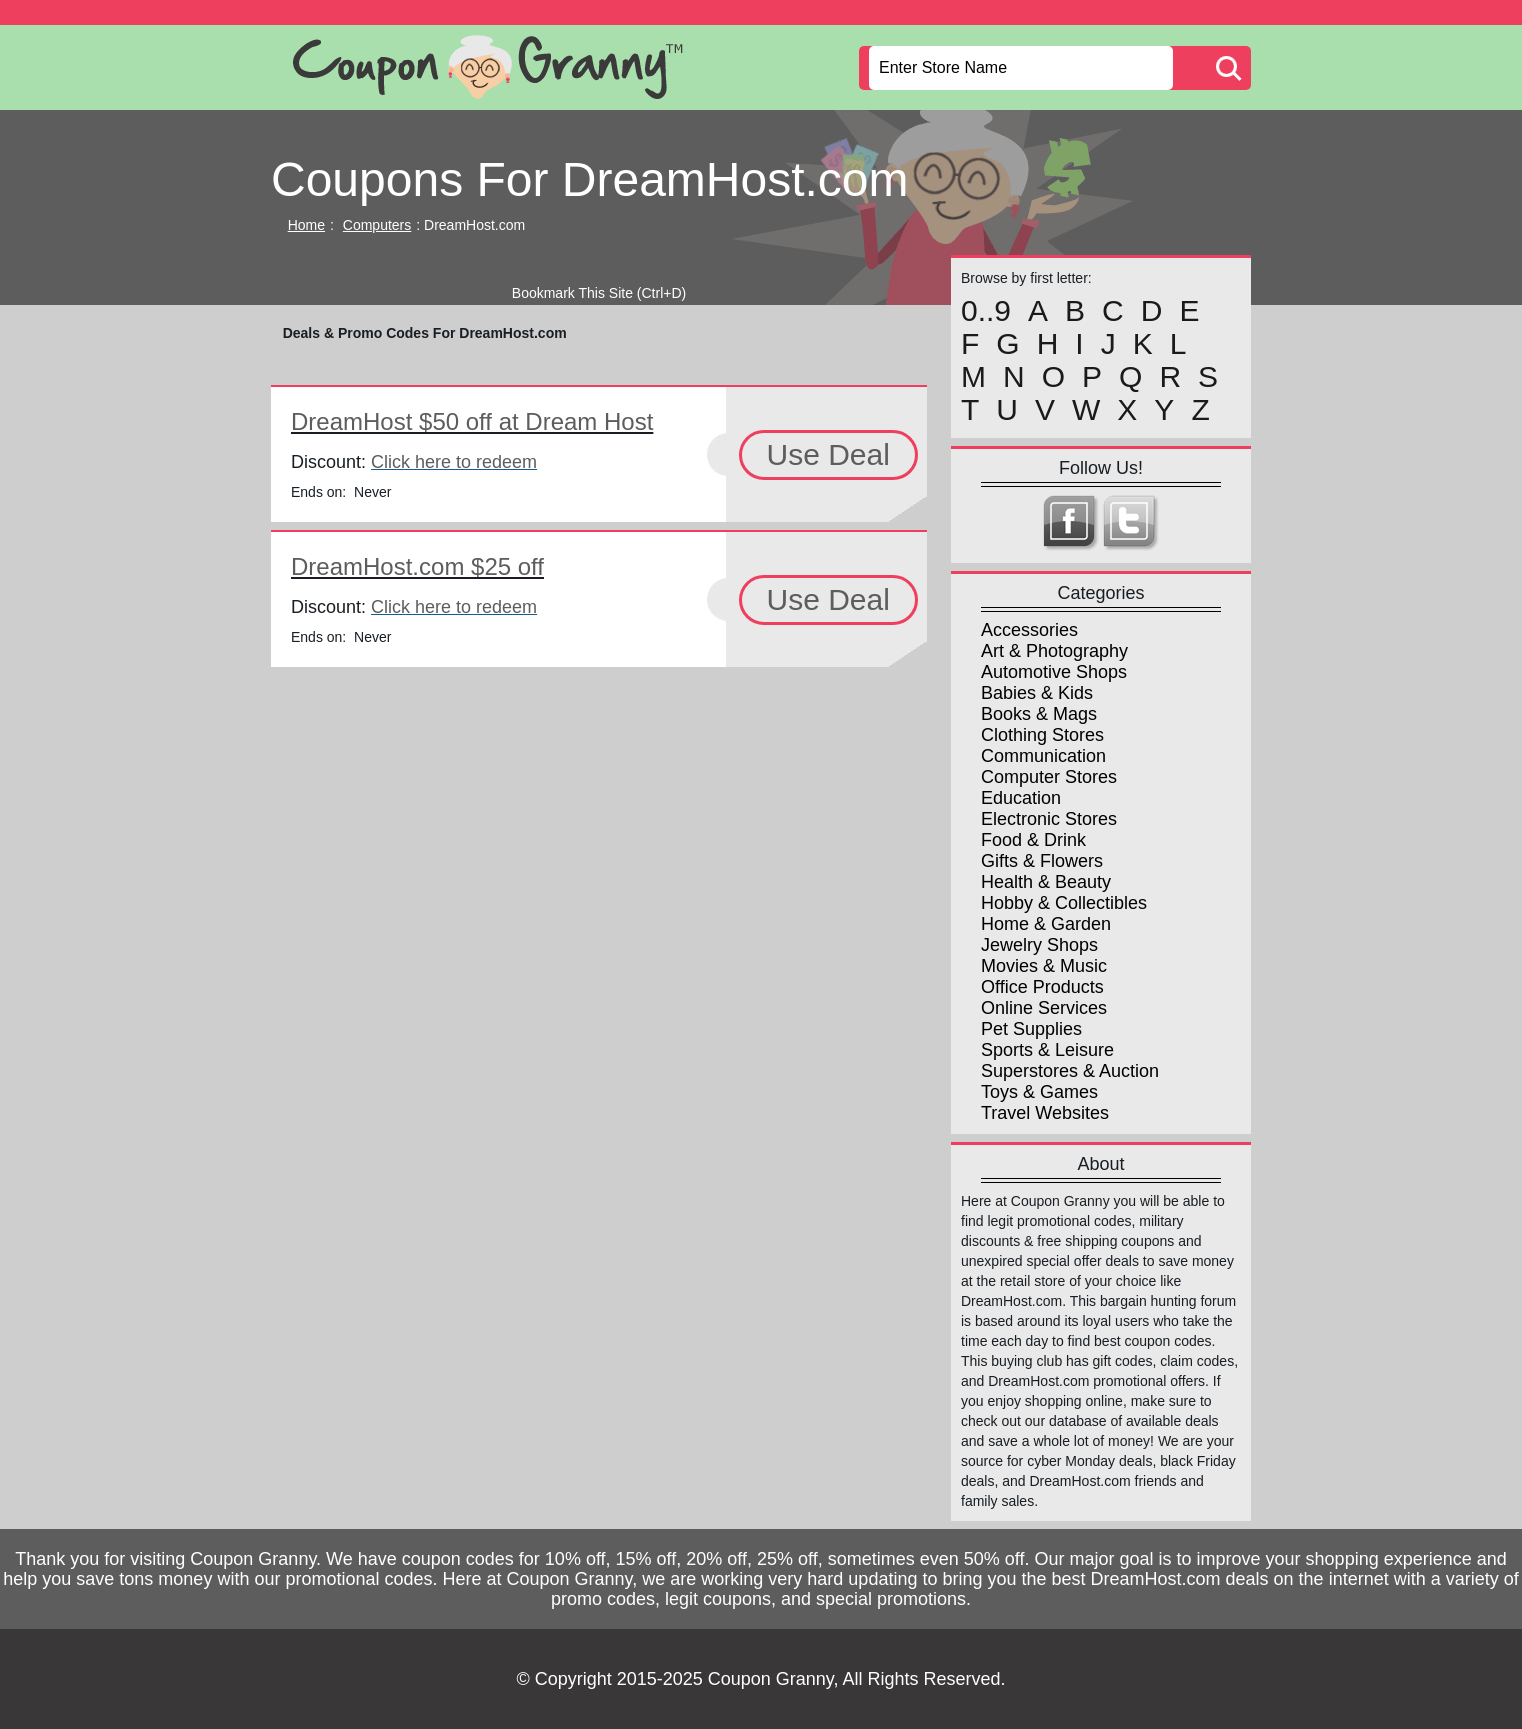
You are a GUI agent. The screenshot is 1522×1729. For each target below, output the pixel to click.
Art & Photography (1054, 651)
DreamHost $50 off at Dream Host (472, 421)
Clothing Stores (1042, 735)
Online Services (1044, 1008)
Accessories (1029, 630)
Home (306, 225)
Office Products (1042, 987)
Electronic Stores (1049, 819)
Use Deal (828, 454)
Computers (377, 225)
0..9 (986, 311)
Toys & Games (1039, 1092)
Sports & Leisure (1047, 1050)
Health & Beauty (1046, 882)
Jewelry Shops (1039, 945)
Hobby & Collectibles (1064, 903)
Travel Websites (1045, 1113)
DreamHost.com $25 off (417, 566)
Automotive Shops (1054, 672)
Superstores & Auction (1070, 1071)
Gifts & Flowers (1042, 861)
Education (1021, 798)
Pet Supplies (1031, 1029)
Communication (1043, 756)
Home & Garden (1046, 924)
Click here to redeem (454, 462)
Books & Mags (1039, 714)
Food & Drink (1033, 840)
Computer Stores (1049, 777)
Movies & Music (1044, 966)
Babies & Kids (1037, 693)
